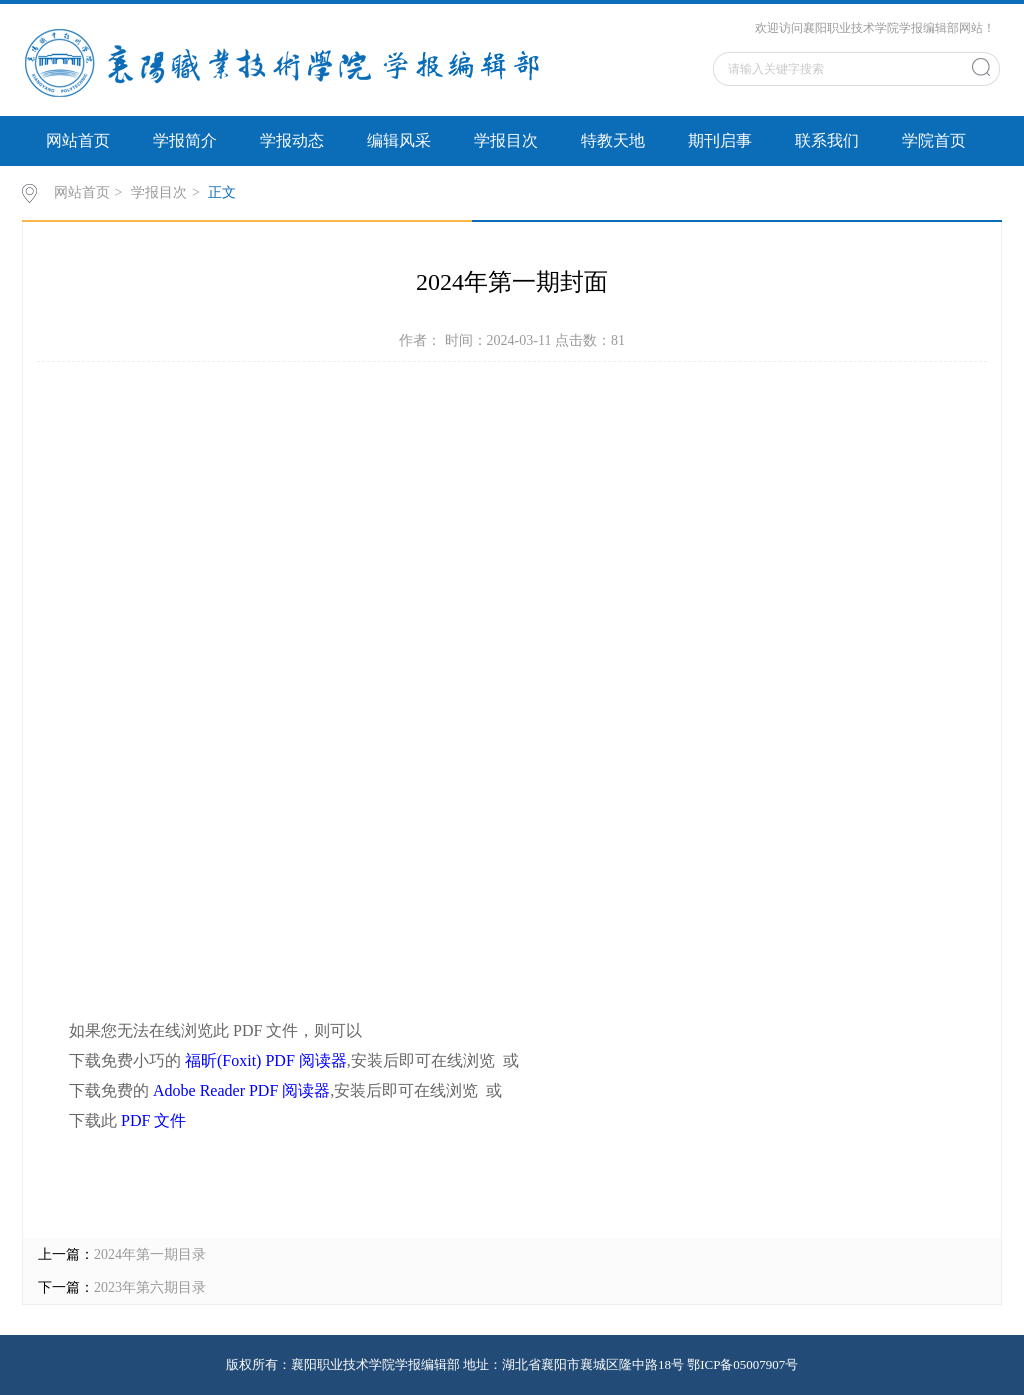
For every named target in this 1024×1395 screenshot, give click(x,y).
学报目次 (506, 140)
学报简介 (185, 140)
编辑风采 (399, 140)
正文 (222, 192)
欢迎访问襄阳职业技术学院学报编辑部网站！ (875, 28)
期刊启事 (720, 140)
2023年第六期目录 (150, 1287)
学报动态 (292, 140)
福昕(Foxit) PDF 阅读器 (266, 1060)
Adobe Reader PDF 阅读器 (241, 1090)
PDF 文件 (153, 1120)
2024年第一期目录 (150, 1254)
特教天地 (613, 140)
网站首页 (78, 140)
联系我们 (827, 140)
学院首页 (934, 140)
